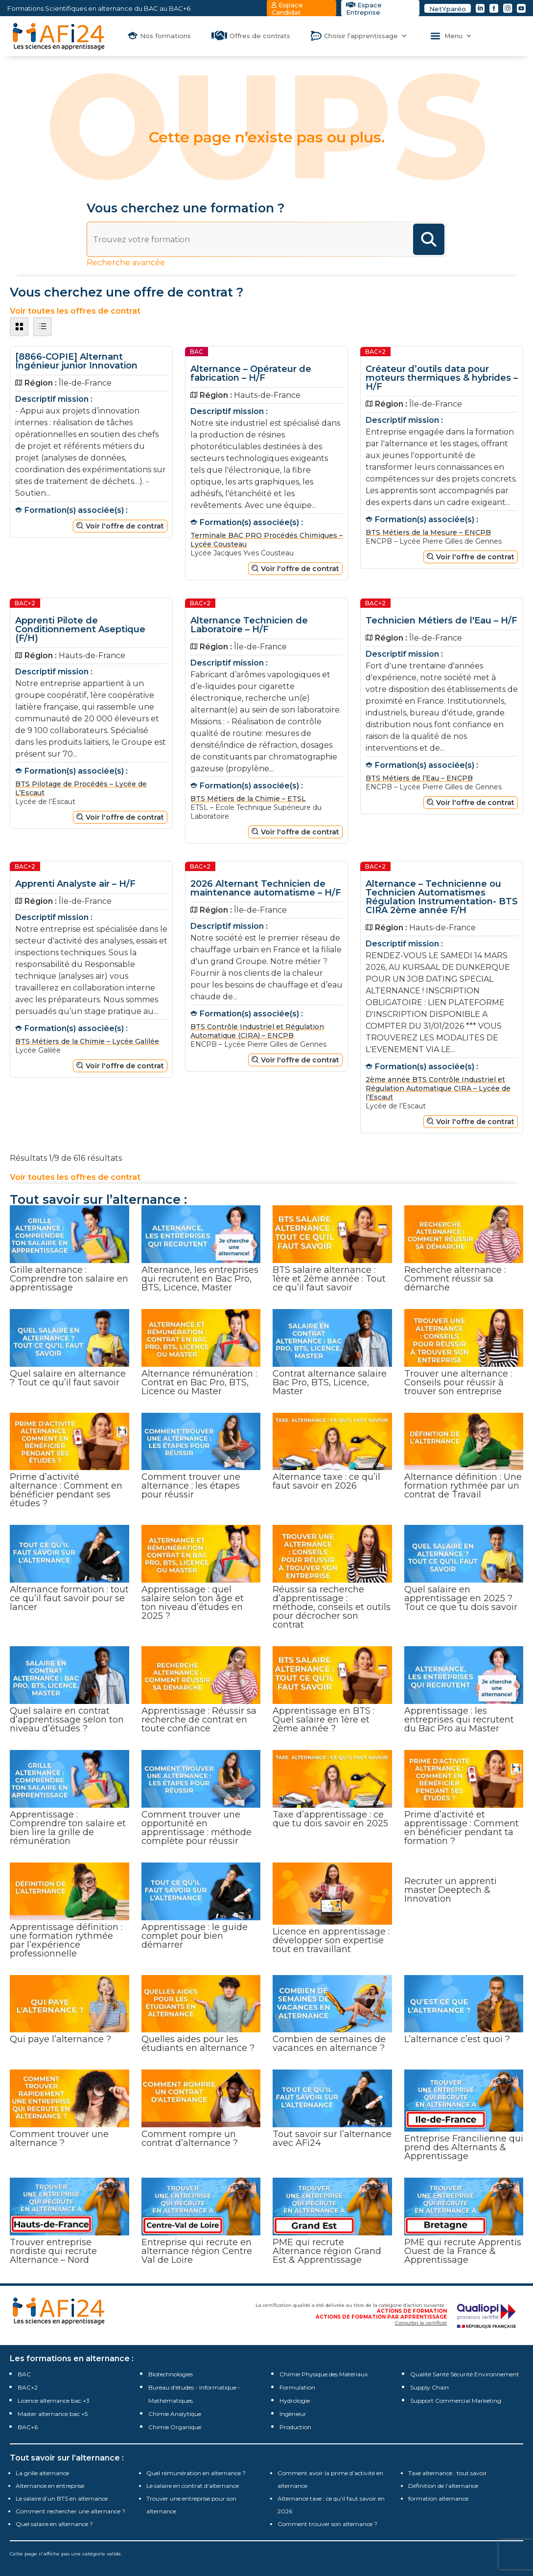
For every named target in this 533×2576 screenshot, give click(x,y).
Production (295, 2427)
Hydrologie (294, 2400)
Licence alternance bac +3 (54, 2400)
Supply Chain (429, 2387)
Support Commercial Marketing (455, 2400)
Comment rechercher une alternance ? (70, 2511)
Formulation (297, 2387)
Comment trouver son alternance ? (327, 2524)
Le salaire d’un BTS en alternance (62, 2498)
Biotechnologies (170, 2374)
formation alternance (438, 2498)
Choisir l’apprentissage (361, 36)
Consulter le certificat (421, 2323)
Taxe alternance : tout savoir (447, 2473)
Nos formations (165, 36)
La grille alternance (42, 2473)
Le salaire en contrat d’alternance (192, 2485)
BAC (24, 2374)
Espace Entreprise (364, 8)
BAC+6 (28, 2427)
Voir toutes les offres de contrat (75, 1177)
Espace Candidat (287, 8)
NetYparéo (447, 9)
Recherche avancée (126, 262)
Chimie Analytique (174, 2413)
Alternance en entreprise (50, 2485)
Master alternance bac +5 (53, 2413)
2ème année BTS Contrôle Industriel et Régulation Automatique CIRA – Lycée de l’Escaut (438, 1088)
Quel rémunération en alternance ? (196, 2473)
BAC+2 (28, 2387)
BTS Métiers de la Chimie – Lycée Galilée (87, 1041)
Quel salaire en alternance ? (54, 2524)
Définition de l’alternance (443, 2485)
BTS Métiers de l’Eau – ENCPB (419, 778)
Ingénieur (292, 2413)
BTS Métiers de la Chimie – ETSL (248, 798)
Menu (453, 36)
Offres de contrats (260, 36)
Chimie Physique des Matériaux (323, 2374)
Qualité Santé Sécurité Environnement (464, 2374)
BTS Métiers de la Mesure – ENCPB (428, 532)
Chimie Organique (174, 2427)
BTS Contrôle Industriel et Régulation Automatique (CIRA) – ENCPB (257, 1031)
